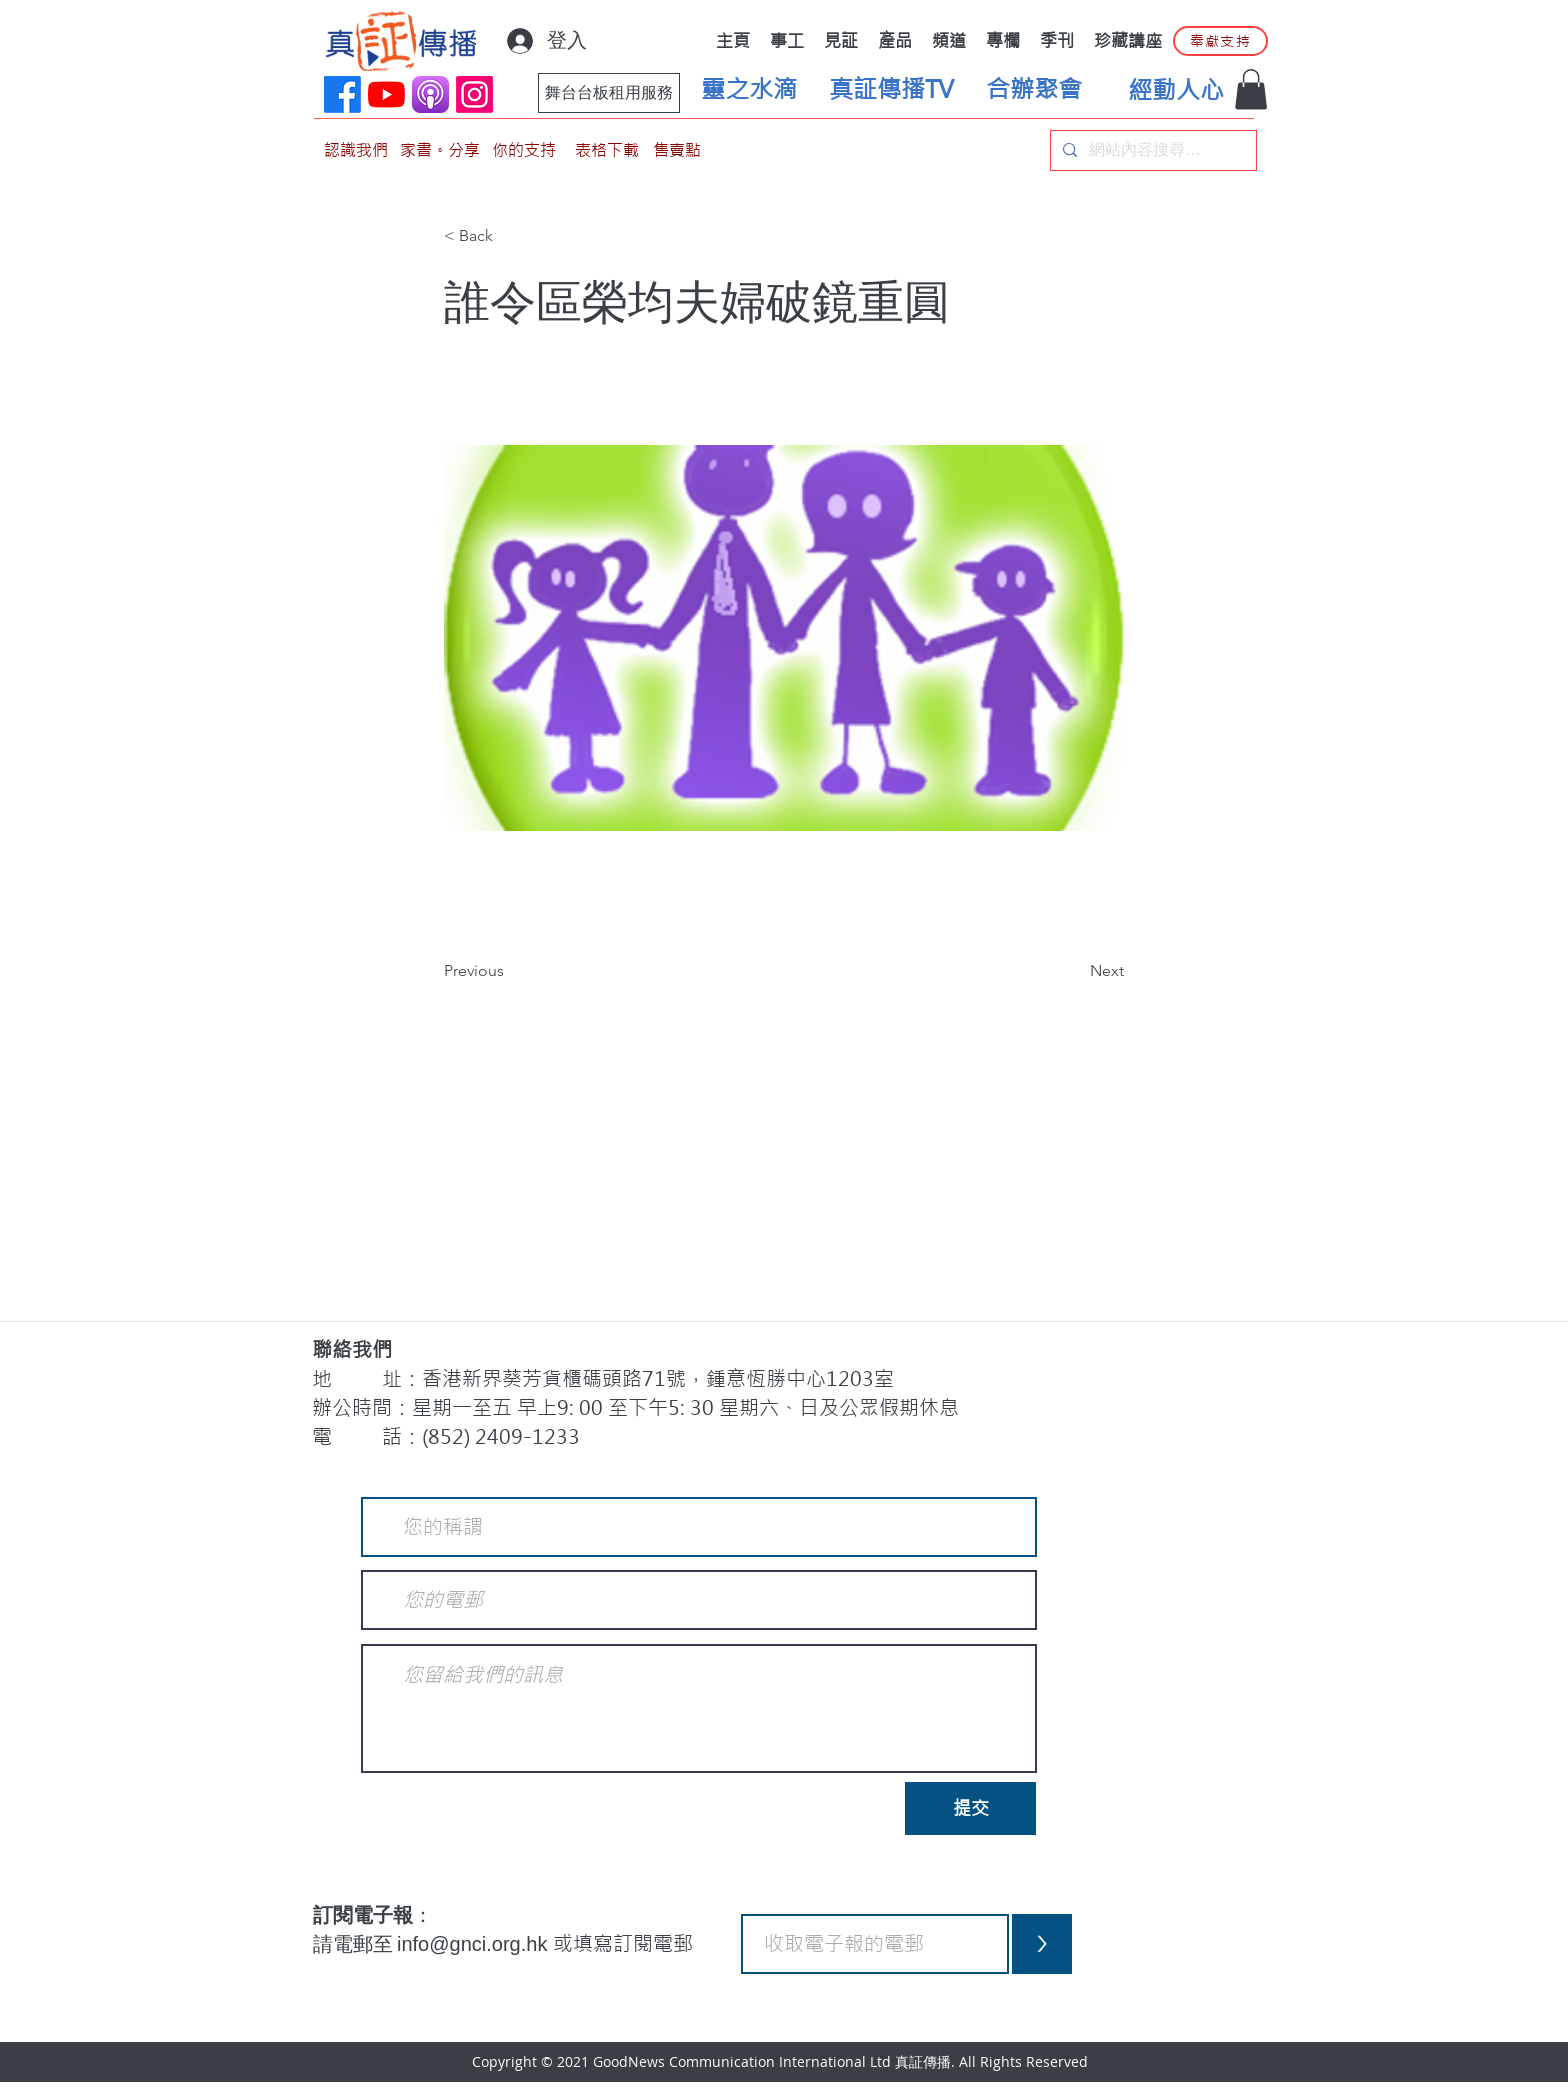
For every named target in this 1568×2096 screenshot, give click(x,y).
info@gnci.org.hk (475, 1944)
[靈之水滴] (749, 90)
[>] (1042, 1944)
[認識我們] (356, 150)
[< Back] (510, 237)
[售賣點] (677, 150)
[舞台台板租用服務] (609, 93)
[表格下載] (607, 150)
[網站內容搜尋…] (1151, 150)
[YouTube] (386, 94)
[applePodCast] (430, 94)
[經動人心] (1176, 91)
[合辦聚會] (1034, 90)
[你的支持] (524, 150)
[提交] (970, 1808)
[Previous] (510, 971)
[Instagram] (474, 94)
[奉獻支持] (1220, 41)
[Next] (1074, 971)
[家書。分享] (440, 150)
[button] (1251, 89)
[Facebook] (342, 94)
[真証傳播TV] (891, 90)
